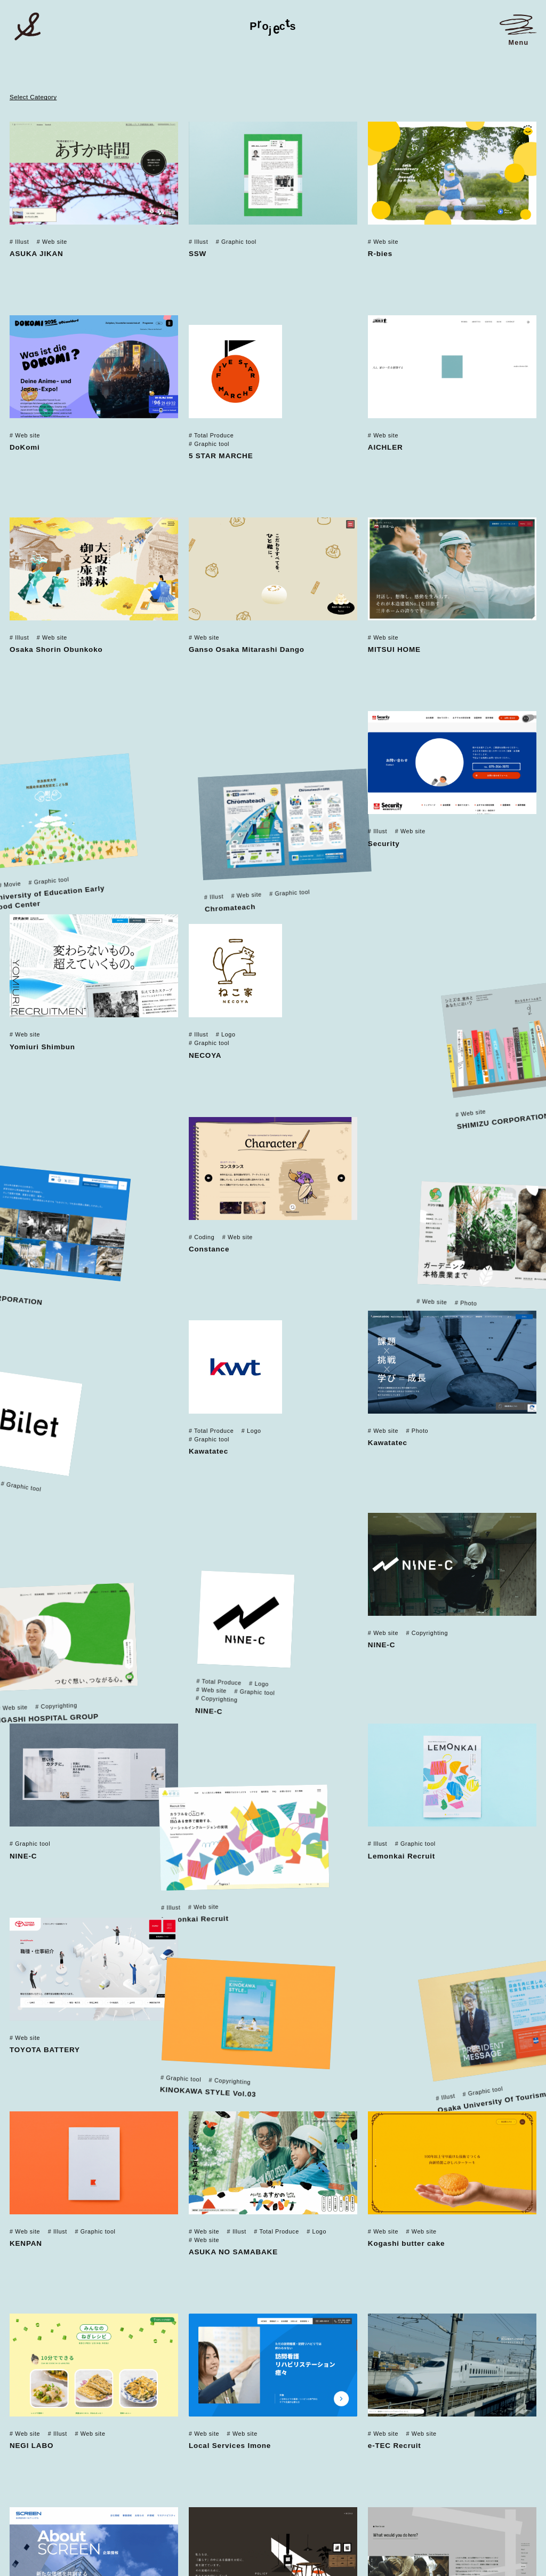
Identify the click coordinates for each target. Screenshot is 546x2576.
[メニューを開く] (518, 30)
